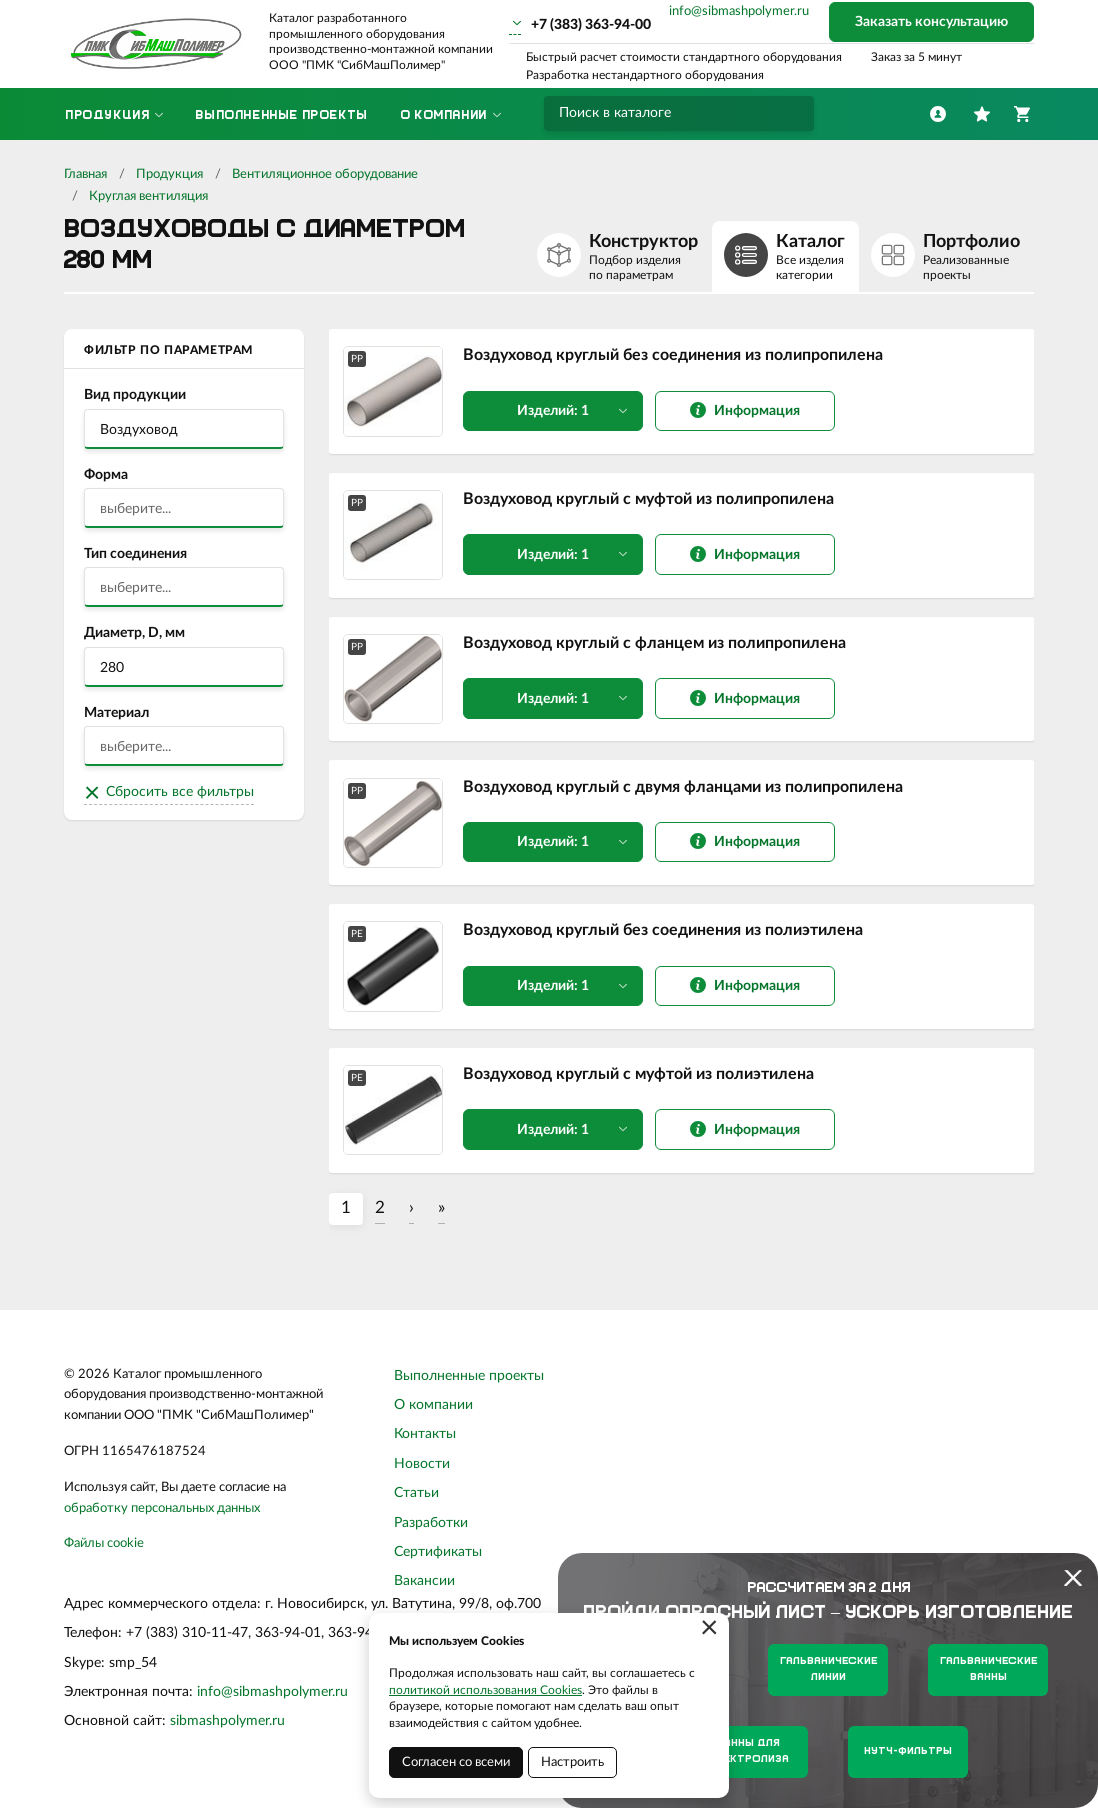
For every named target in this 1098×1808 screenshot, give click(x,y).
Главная (85, 174)
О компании (433, 1419)
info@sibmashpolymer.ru (739, 11)
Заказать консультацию (931, 22)
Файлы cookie (104, 1557)
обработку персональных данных (162, 1521)
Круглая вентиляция (148, 196)
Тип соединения (135, 554)
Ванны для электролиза (748, 1751)
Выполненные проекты (469, 1389)
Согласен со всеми (456, 1762)
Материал (116, 713)
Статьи (416, 1507)
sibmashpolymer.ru (227, 1735)
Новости (422, 1477)
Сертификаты (438, 1566)
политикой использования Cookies (485, 1690)
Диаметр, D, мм (134, 633)
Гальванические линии (828, 1669)
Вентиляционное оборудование (325, 174)
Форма (106, 475)
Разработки (431, 1536)
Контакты (425, 1448)
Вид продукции (135, 395)
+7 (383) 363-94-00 (591, 25)
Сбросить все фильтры (180, 792)
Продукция (169, 174)
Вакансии (424, 1595)
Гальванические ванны (988, 1669)
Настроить (572, 1762)
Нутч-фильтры (908, 1751)
